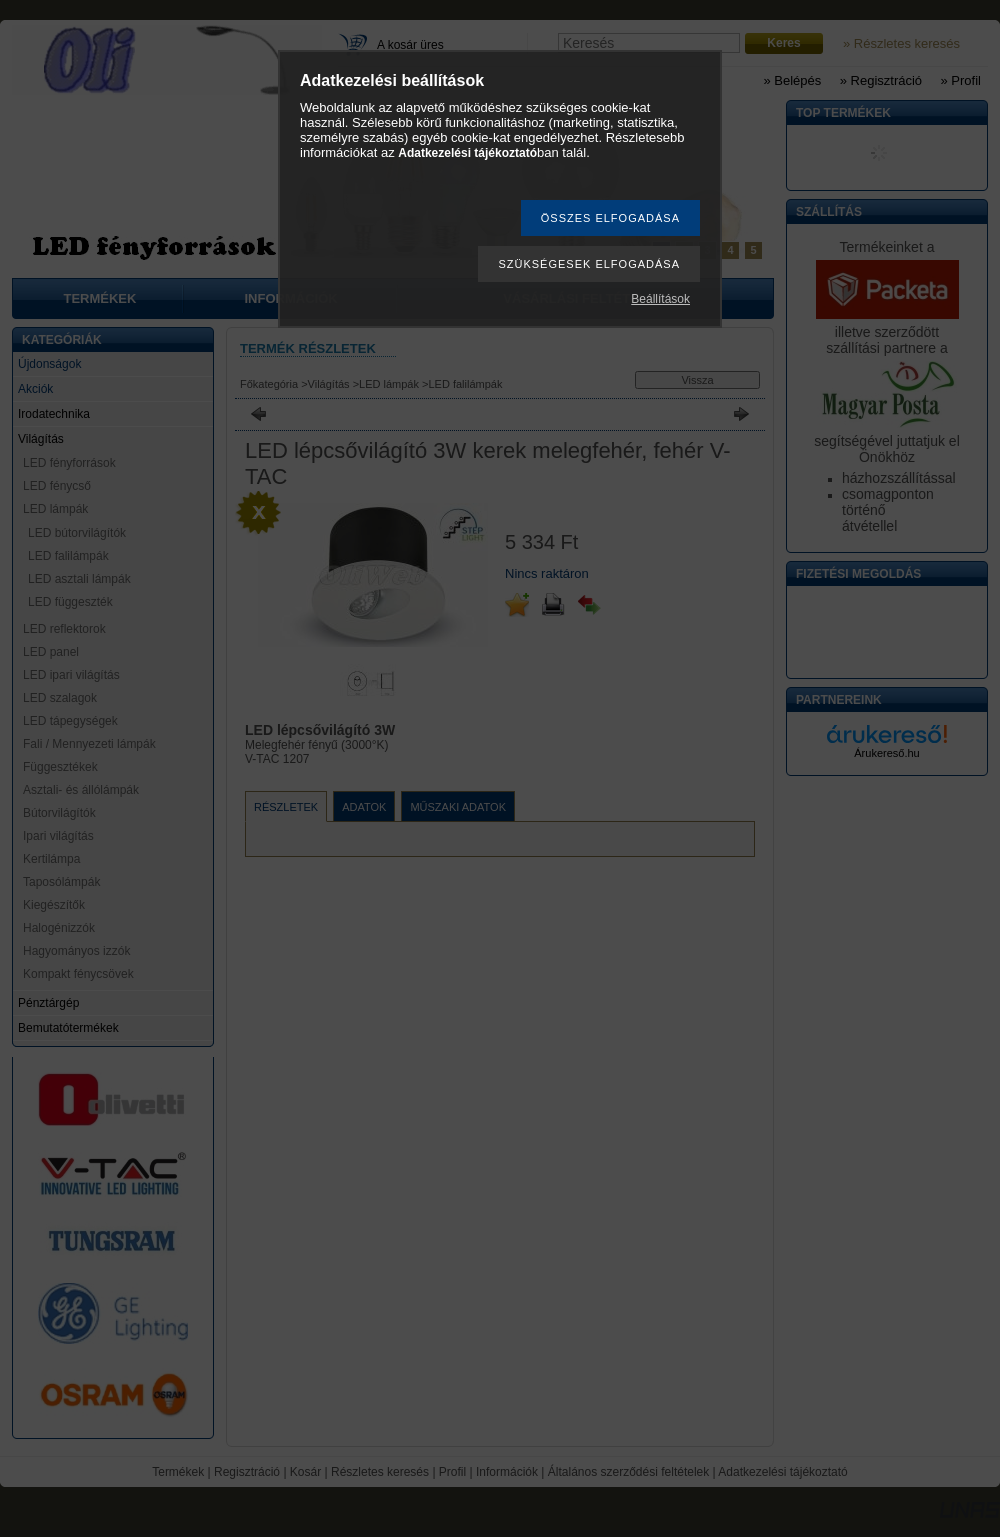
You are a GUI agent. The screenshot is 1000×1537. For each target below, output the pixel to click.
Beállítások (660, 299)
